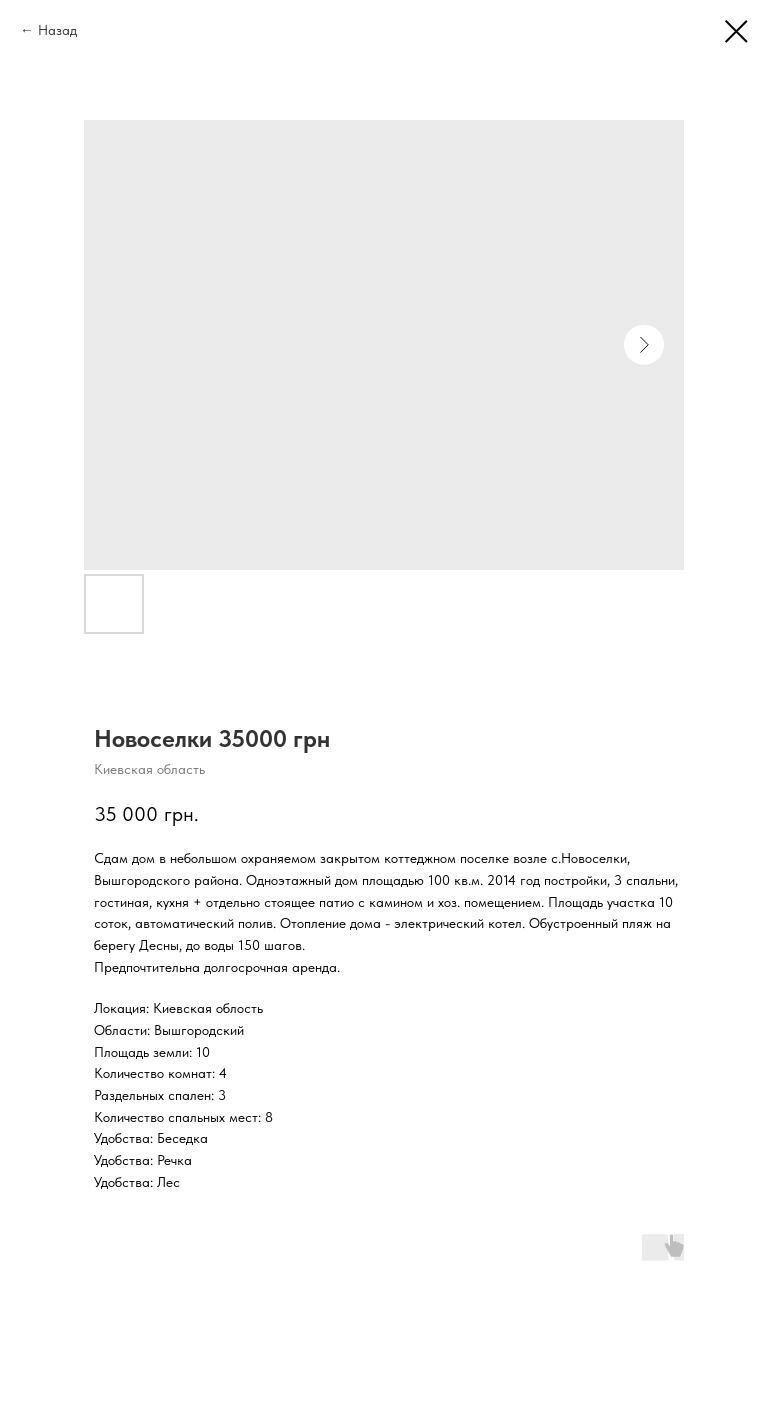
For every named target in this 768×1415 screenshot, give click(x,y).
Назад (57, 30)
